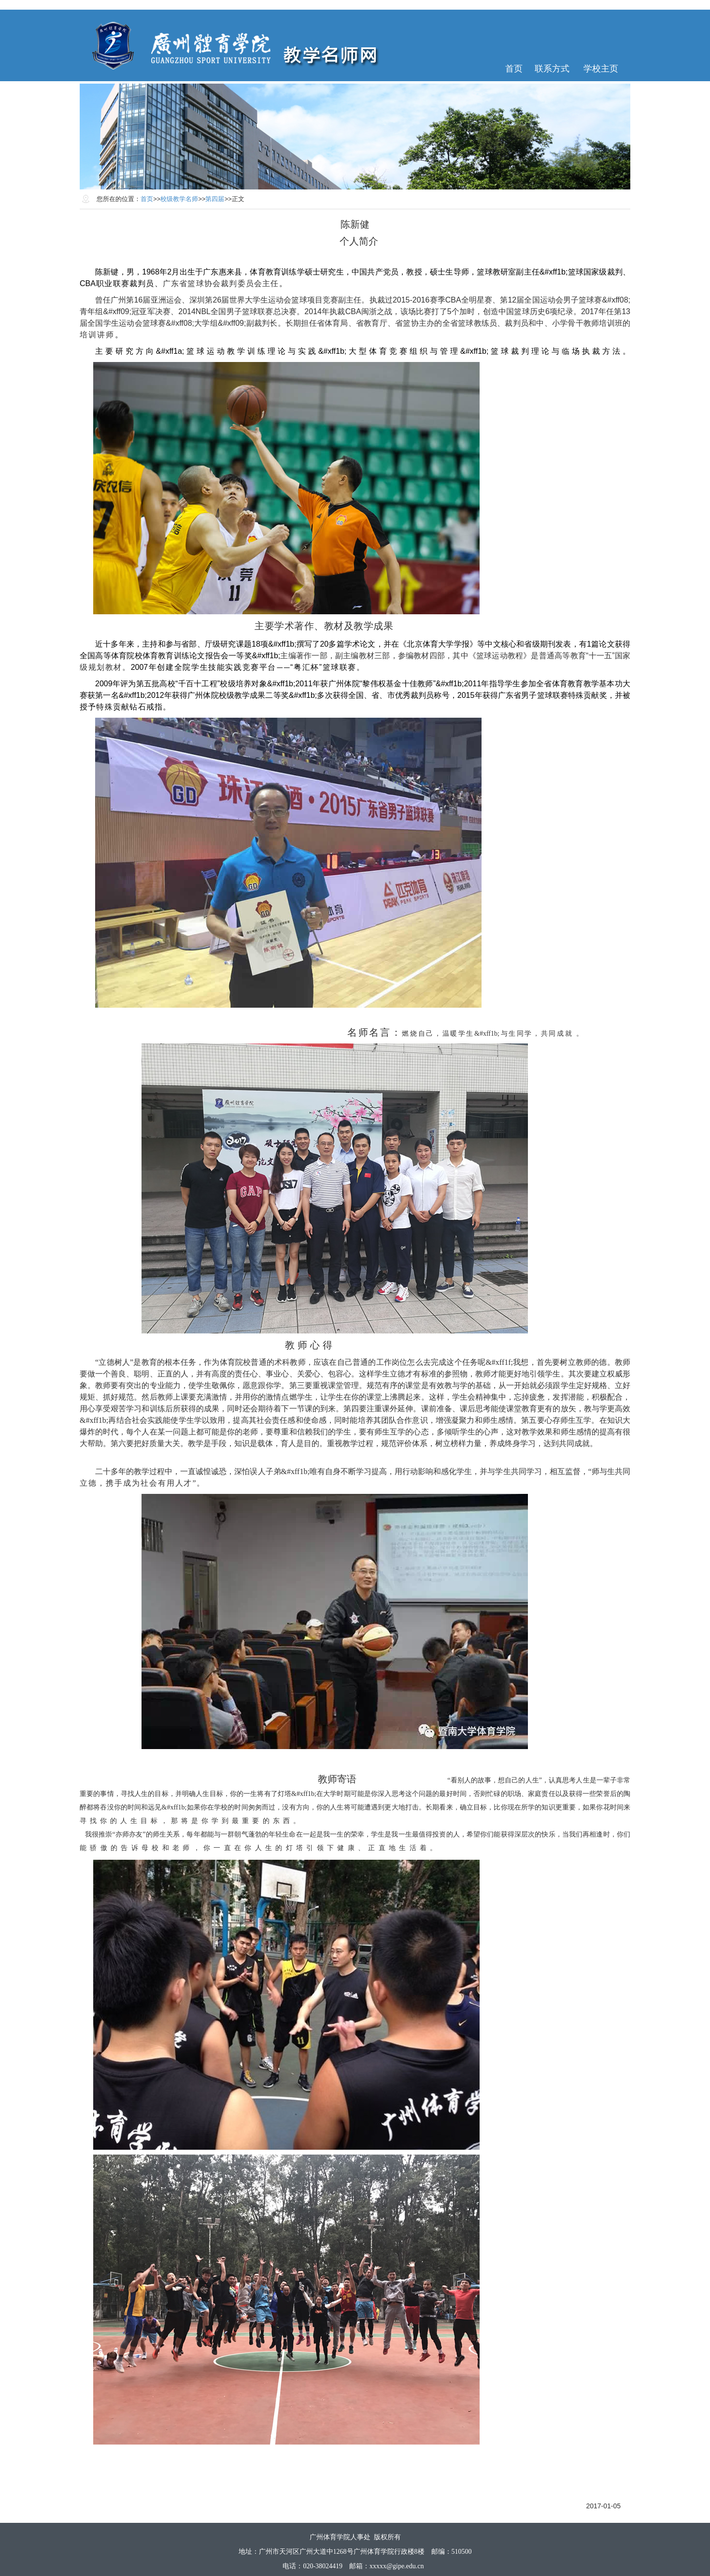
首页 (514, 68)
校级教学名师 (179, 199)
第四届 (214, 199)
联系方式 (552, 68)
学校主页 (600, 68)
